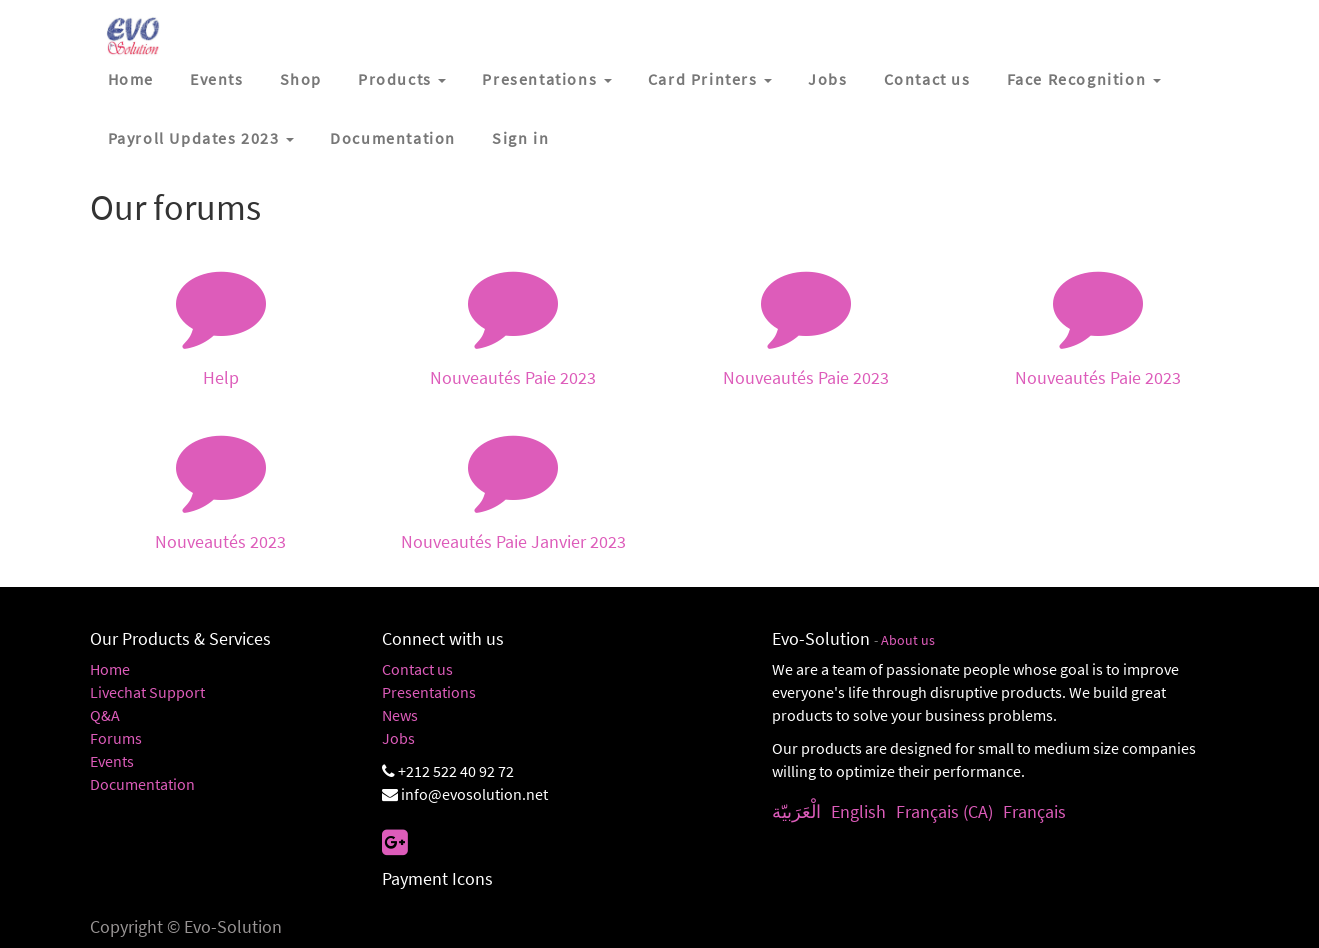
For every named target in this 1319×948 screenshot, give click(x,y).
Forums (116, 738)
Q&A (105, 715)
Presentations (429, 692)
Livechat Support (147, 692)
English (858, 811)
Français (1034, 811)
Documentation (142, 784)
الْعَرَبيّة (796, 811)
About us (908, 640)
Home (110, 669)
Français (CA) (944, 811)
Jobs (398, 738)
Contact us (417, 669)
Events (112, 761)
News (400, 715)
